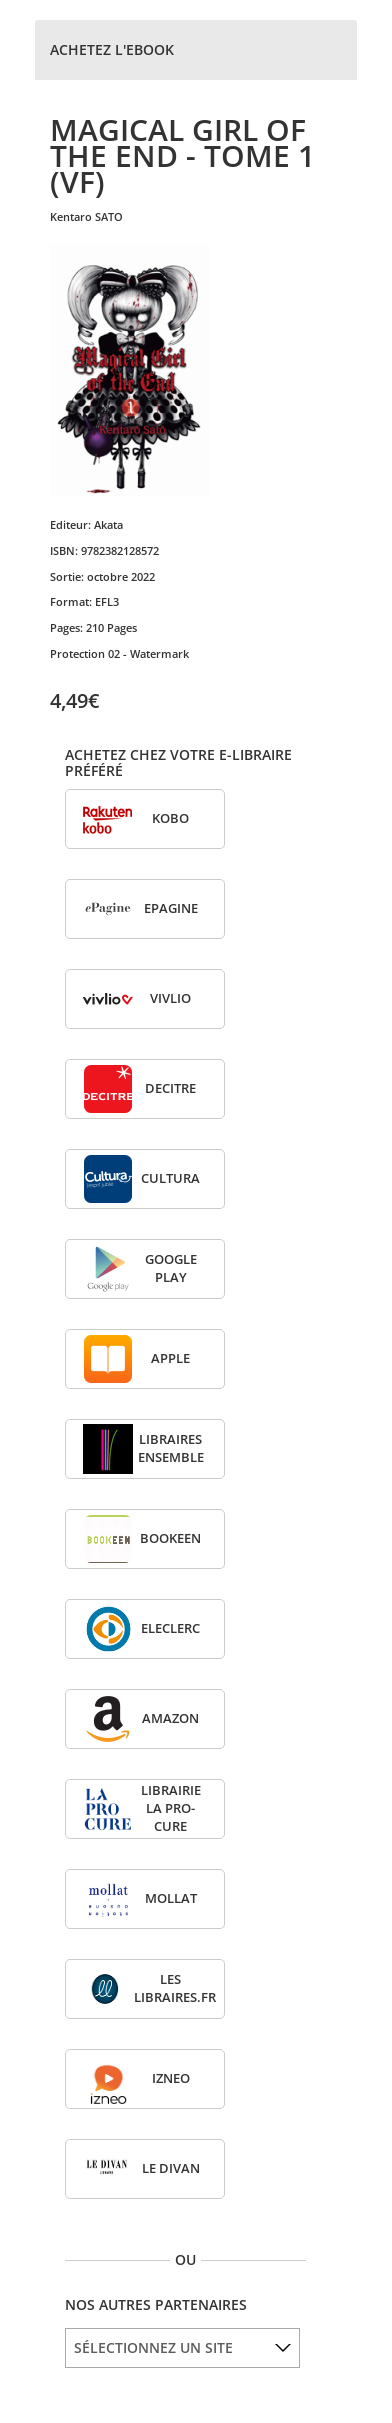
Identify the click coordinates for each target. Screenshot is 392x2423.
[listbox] (182, 2348)
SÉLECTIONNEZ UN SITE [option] (153, 2347)
